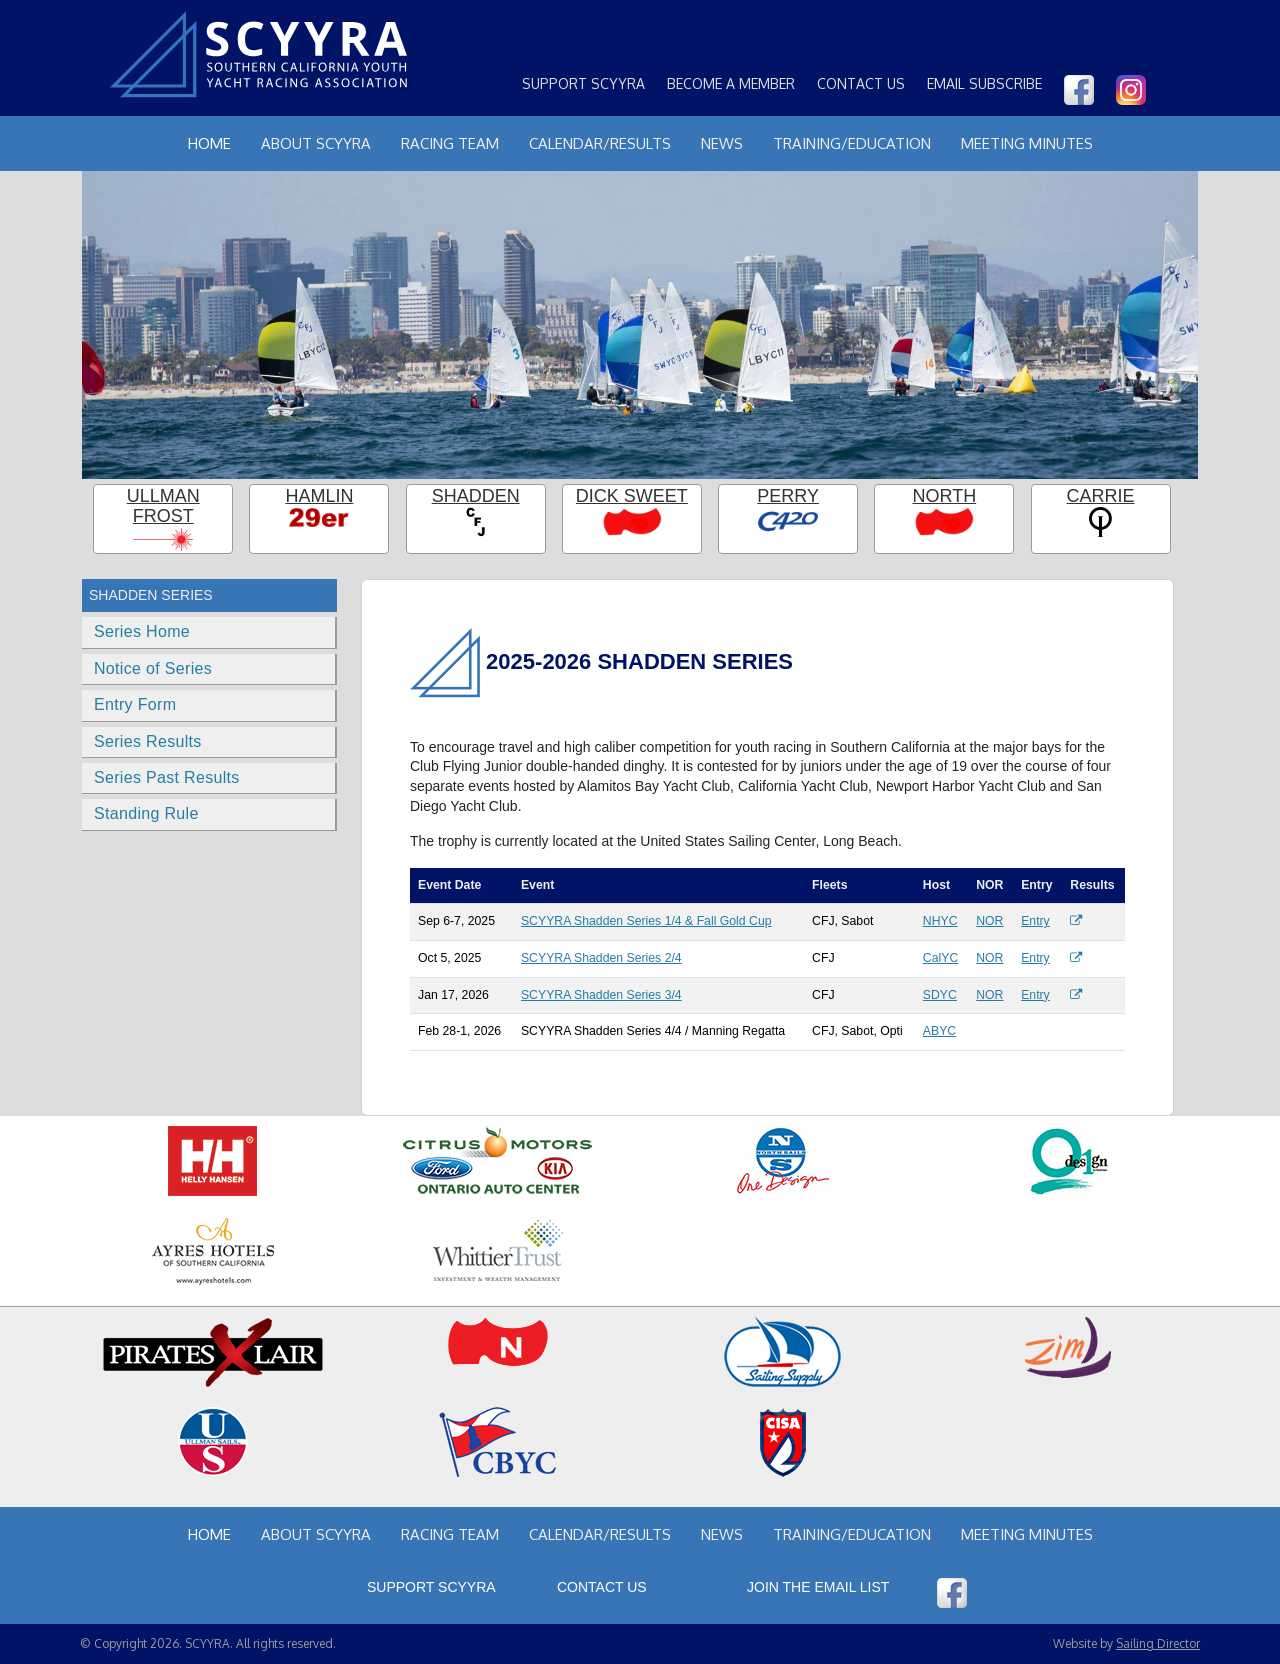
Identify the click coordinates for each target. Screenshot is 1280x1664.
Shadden (476, 496)
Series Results (148, 741)
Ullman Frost (163, 506)
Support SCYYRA (583, 83)
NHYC (940, 921)
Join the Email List (818, 1587)
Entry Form (135, 704)
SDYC (940, 995)
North (945, 496)
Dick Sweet (632, 496)
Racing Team (450, 143)
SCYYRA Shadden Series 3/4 (601, 995)
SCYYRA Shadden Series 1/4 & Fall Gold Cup (646, 921)
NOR (989, 921)
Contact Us (861, 83)
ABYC (939, 1031)
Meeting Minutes (1027, 143)
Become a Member (731, 83)
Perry (788, 496)
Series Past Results (167, 777)
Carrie (1101, 496)
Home (209, 143)
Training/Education (852, 143)
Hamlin (319, 496)
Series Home (142, 631)
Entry (1035, 921)
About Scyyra (316, 143)
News (722, 143)
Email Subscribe (984, 83)
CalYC (940, 958)
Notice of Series (153, 668)
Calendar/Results (600, 143)
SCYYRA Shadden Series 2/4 (601, 958)
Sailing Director (1158, 1643)
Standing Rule (146, 813)
